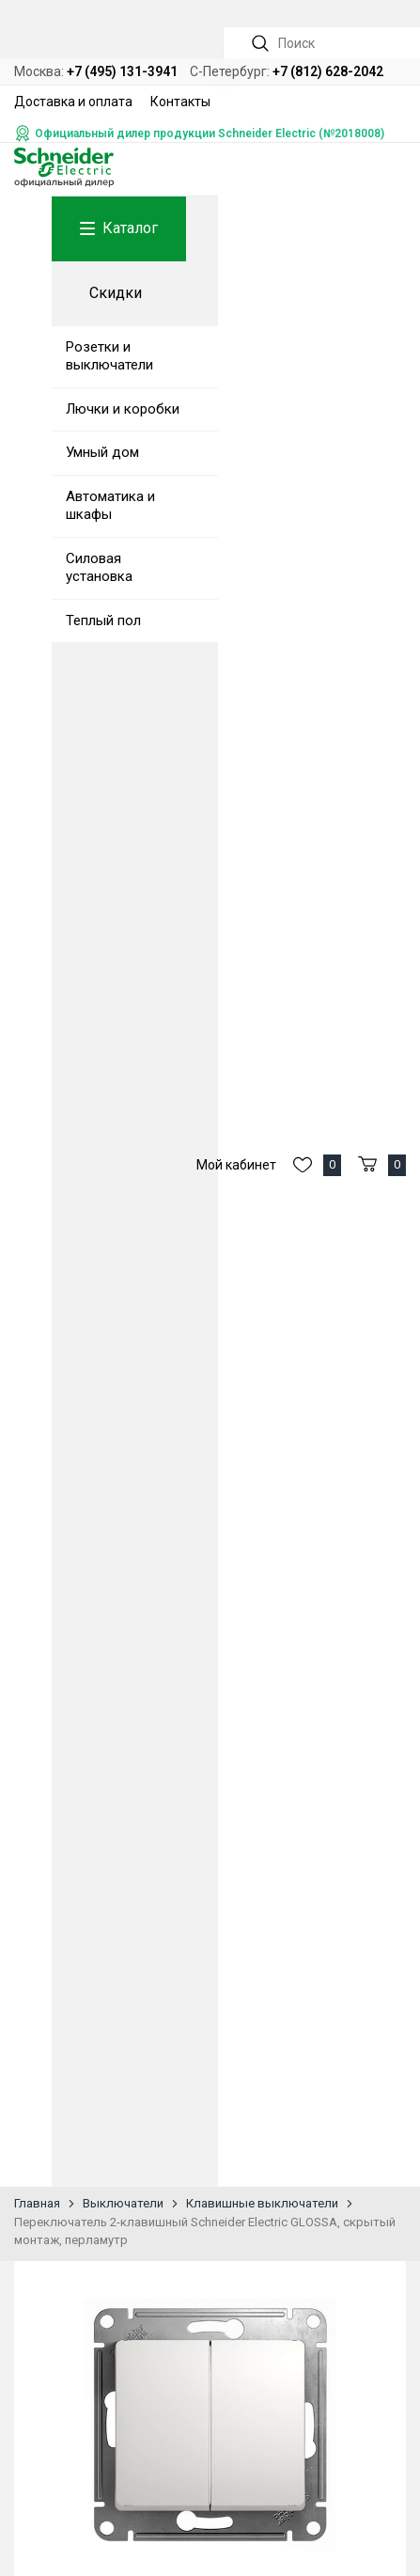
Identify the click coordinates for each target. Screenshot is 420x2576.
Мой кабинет (236, 1164)
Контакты (180, 101)
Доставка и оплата (73, 101)
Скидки (115, 293)
